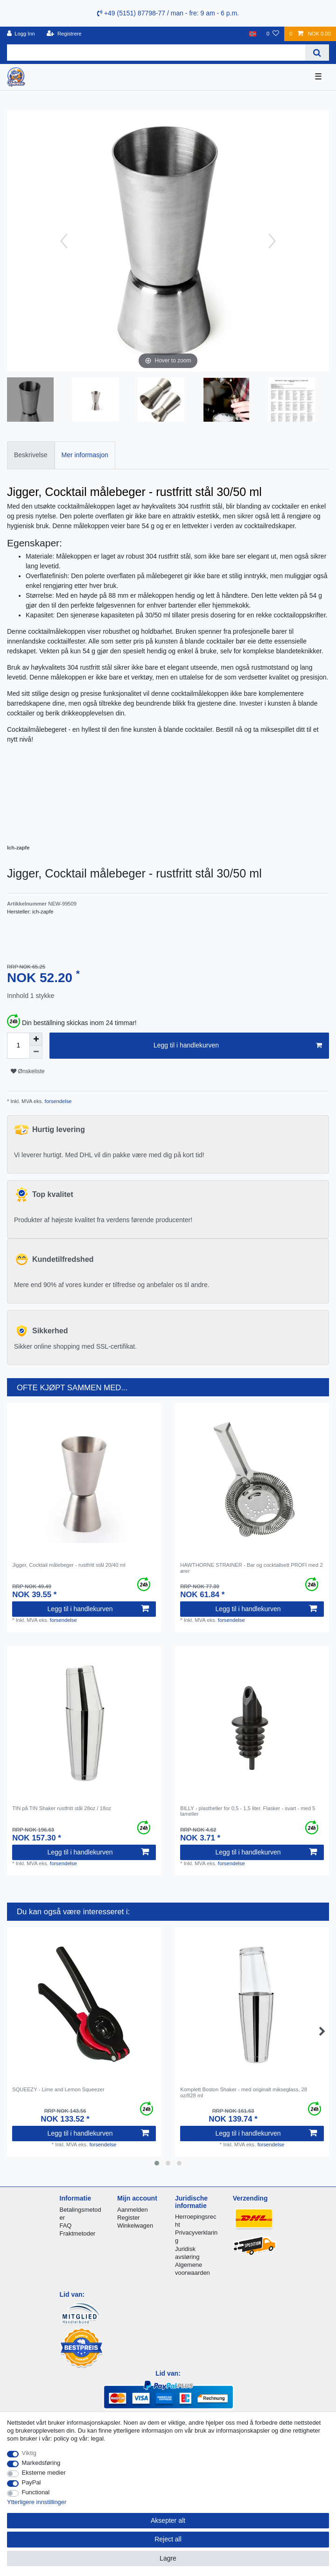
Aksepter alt (168, 2520)
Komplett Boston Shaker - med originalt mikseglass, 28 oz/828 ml (243, 2092)
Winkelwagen (135, 2225)
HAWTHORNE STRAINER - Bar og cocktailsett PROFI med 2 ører (251, 1567)
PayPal (31, 2482)
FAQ (66, 2225)
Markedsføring (41, 2462)
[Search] (317, 52)
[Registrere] (64, 34)
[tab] (31, 455)
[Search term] (156, 52)
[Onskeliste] (272, 34)
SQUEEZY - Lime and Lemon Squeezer (58, 2089)
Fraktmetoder (78, 2233)
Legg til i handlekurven (238, 1045)
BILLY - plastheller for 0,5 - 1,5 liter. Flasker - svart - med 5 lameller (247, 1811)
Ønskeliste (28, 1071)
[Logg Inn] (21, 34)
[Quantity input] (18, 1046)
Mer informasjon (85, 455)
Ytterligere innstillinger (36, 2501)
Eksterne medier (44, 2472)
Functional (36, 2492)
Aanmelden (132, 2209)
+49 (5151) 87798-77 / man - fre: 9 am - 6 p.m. (168, 13)
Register (128, 2217)
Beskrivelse (31, 455)
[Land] (252, 34)
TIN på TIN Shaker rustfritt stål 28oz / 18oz (61, 1808)
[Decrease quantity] (35, 1052)
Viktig (29, 2452)
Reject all (168, 2539)
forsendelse (57, 1101)
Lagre (168, 2558)
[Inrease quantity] (35, 1039)
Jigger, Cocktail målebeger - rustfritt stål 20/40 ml (69, 1565)
